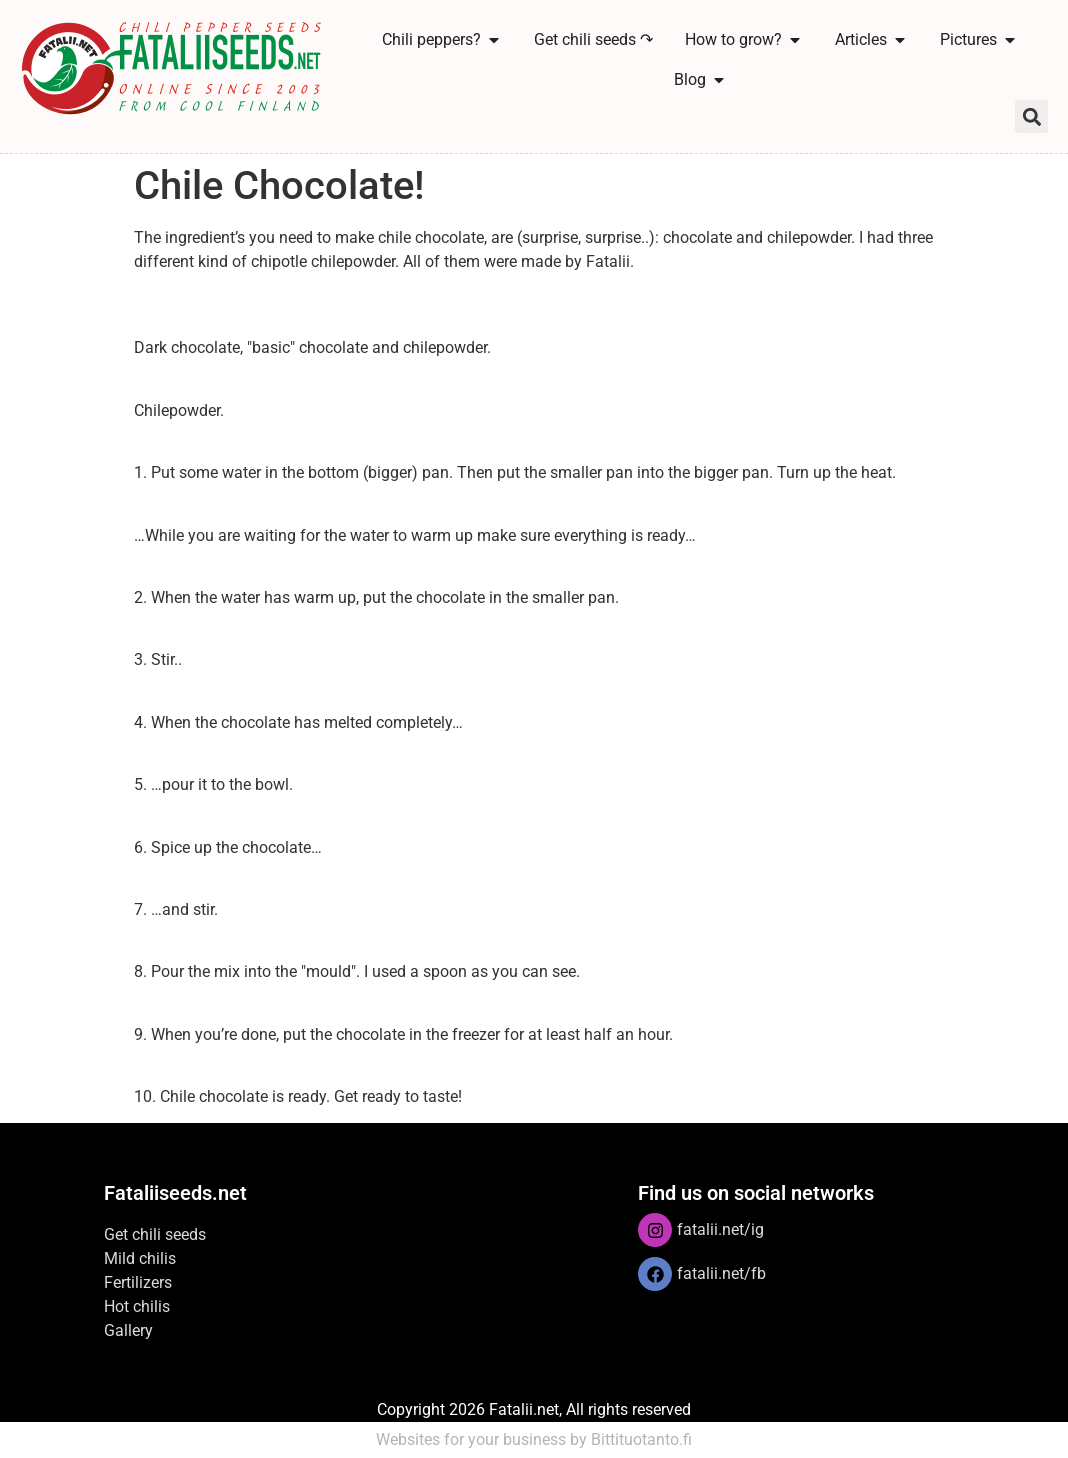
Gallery (128, 1330)
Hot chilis (137, 1306)
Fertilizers (138, 1282)
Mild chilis (140, 1258)
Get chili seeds (155, 1234)
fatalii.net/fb (721, 1273)
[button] (1031, 116)
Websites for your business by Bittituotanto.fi (534, 1439)
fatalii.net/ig (720, 1229)
